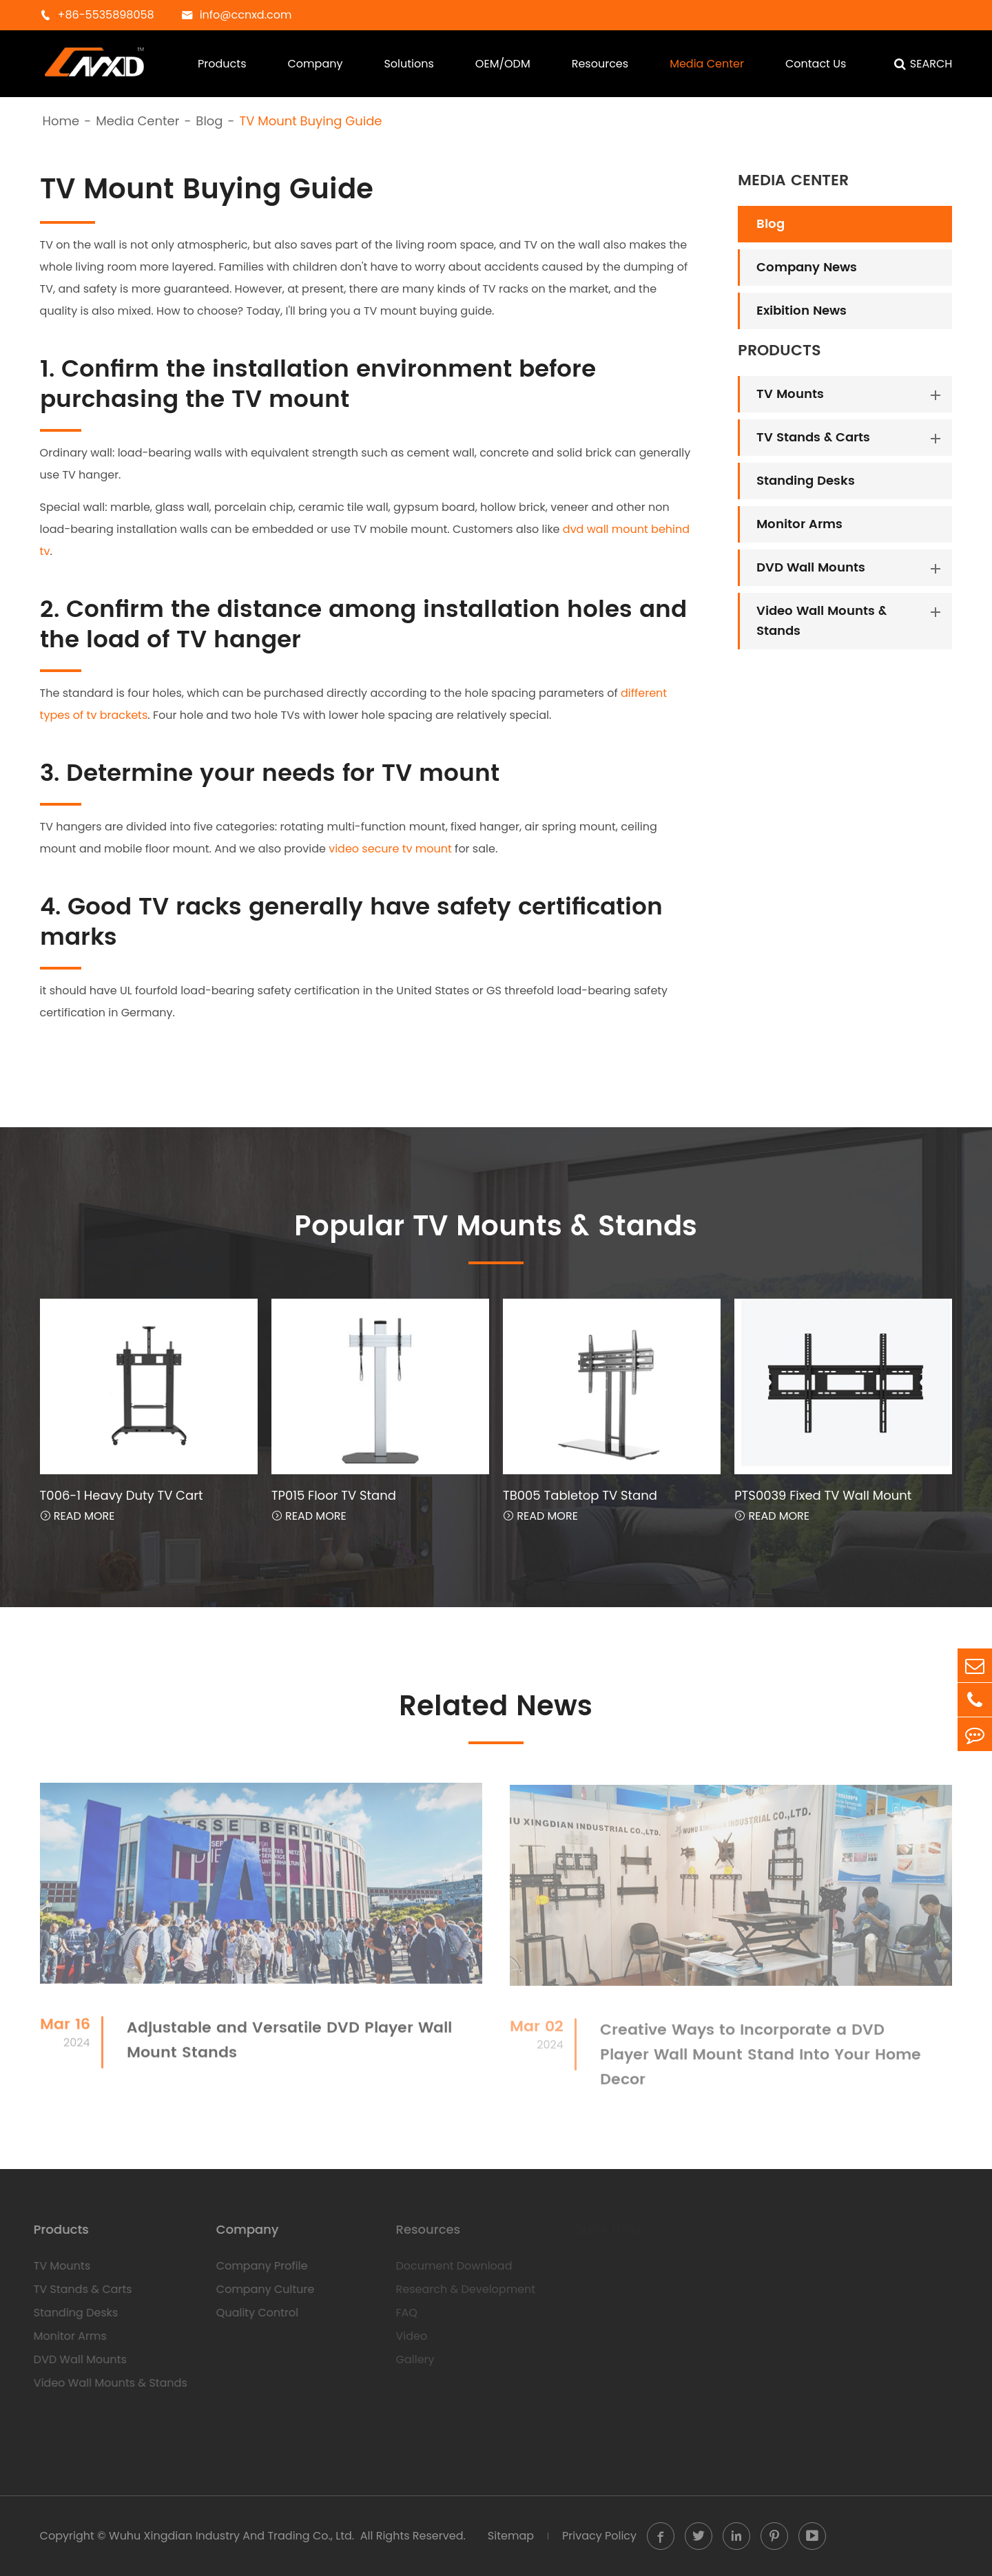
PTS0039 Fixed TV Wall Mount (822, 1495)
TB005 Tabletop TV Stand (580, 1495)
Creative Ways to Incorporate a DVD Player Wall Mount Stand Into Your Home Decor (760, 2062)
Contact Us (815, 64)
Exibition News (801, 311)
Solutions (408, 64)
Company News (806, 268)
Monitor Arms (799, 524)
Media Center (707, 64)
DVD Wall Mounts (810, 568)
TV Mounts (790, 394)
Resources (600, 64)
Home (61, 121)
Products (222, 64)
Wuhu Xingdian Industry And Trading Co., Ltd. (231, 2536)
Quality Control (250, 2313)
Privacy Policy (599, 2536)
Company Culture (258, 2289)
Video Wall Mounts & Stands (821, 621)
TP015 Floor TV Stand (333, 1495)
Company (315, 64)
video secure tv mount (390, 848)
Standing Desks (805, 481)
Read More (77, 1516)
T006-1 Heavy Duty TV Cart (121, 1495)
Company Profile (254, 2266)
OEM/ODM (502, 64)
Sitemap (511, 2536)
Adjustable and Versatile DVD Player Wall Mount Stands (289, 2048)
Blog (209, 121)
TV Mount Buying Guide (310, 121)
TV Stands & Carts (813, 438)
